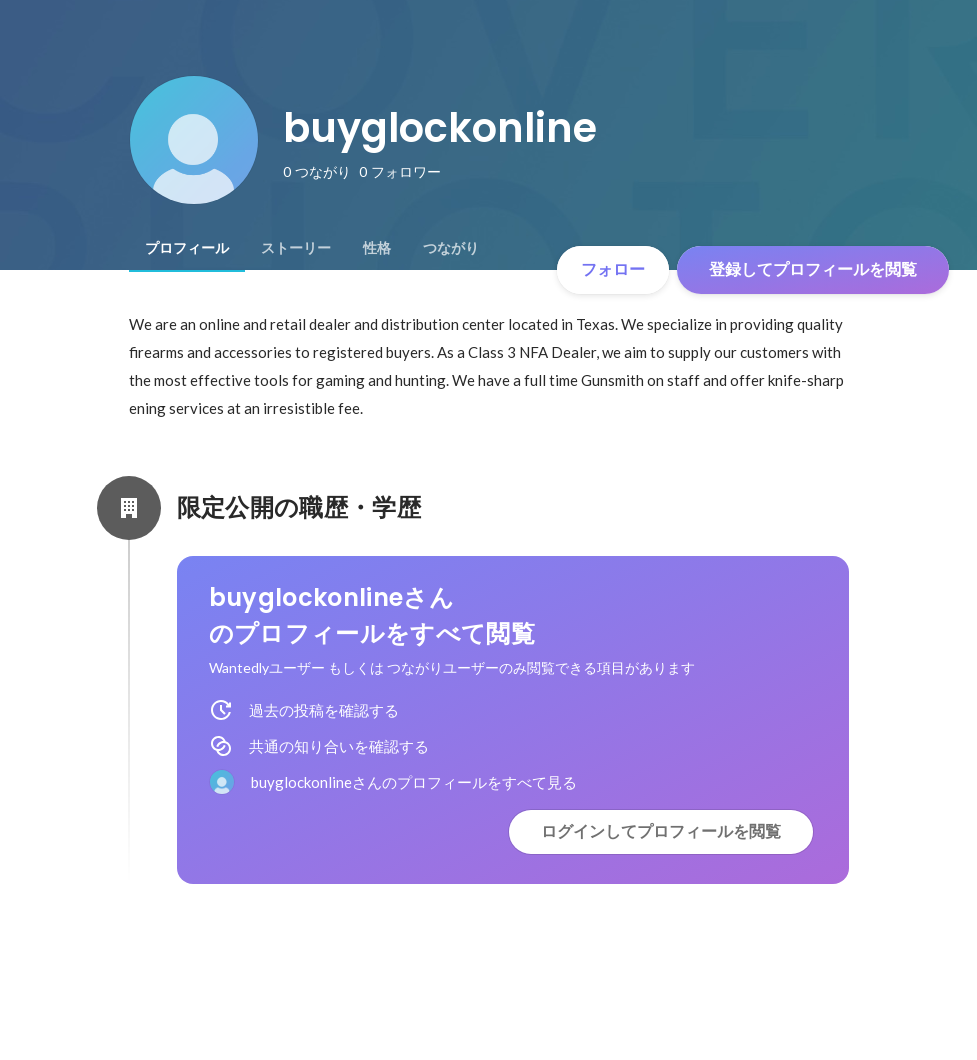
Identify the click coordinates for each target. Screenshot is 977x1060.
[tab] (187, 248)
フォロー (613, 269)
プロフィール (187, 248)
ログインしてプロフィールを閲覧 (661, 831)
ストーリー (296, 248)
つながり (451, 248)
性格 (377, 248)
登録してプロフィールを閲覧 (813, 269)
